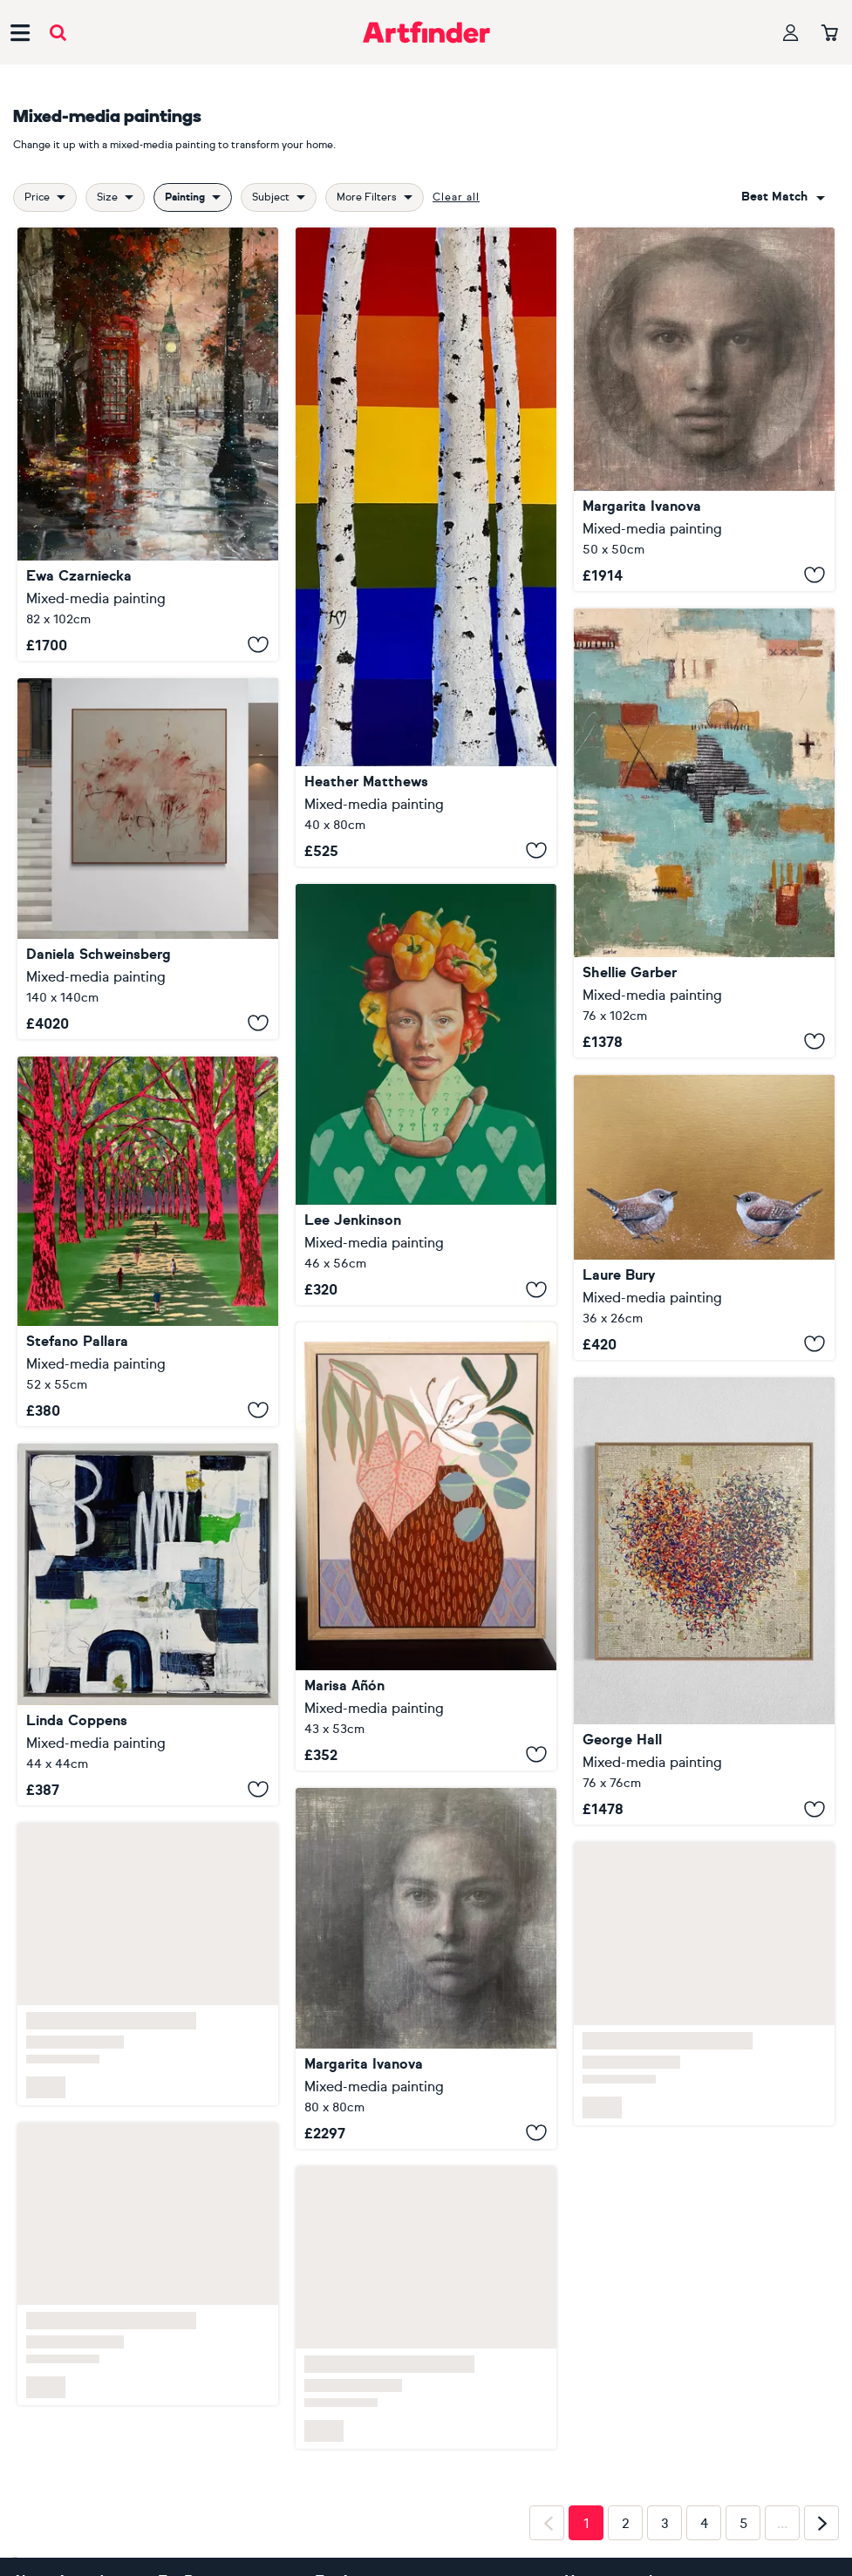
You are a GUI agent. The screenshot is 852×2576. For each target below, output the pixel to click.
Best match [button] (774, 196)
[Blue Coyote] (704, 832)
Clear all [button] (456, 197)
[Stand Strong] (426, 547)
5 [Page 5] (743, 2524)
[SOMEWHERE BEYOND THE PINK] (147, 858)
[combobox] (783, 197)
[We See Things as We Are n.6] (147, 1241)
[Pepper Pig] (426, 1095)
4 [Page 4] (704, 2524)
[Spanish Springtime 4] (426, 1546)
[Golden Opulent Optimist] (704, 1601)
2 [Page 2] (626, 2524)
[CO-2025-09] (147, 1624)
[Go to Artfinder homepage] (426, 32)
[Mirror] (704, 409)
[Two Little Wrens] (704, 1217)
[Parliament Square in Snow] (147, 444)
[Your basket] (830, 34)
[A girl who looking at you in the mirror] (426, 1968)
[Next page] (821, 2522)
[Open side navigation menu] (20, 32)
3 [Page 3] (665, 2524)
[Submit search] (58, 32)
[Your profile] (791, 32)
